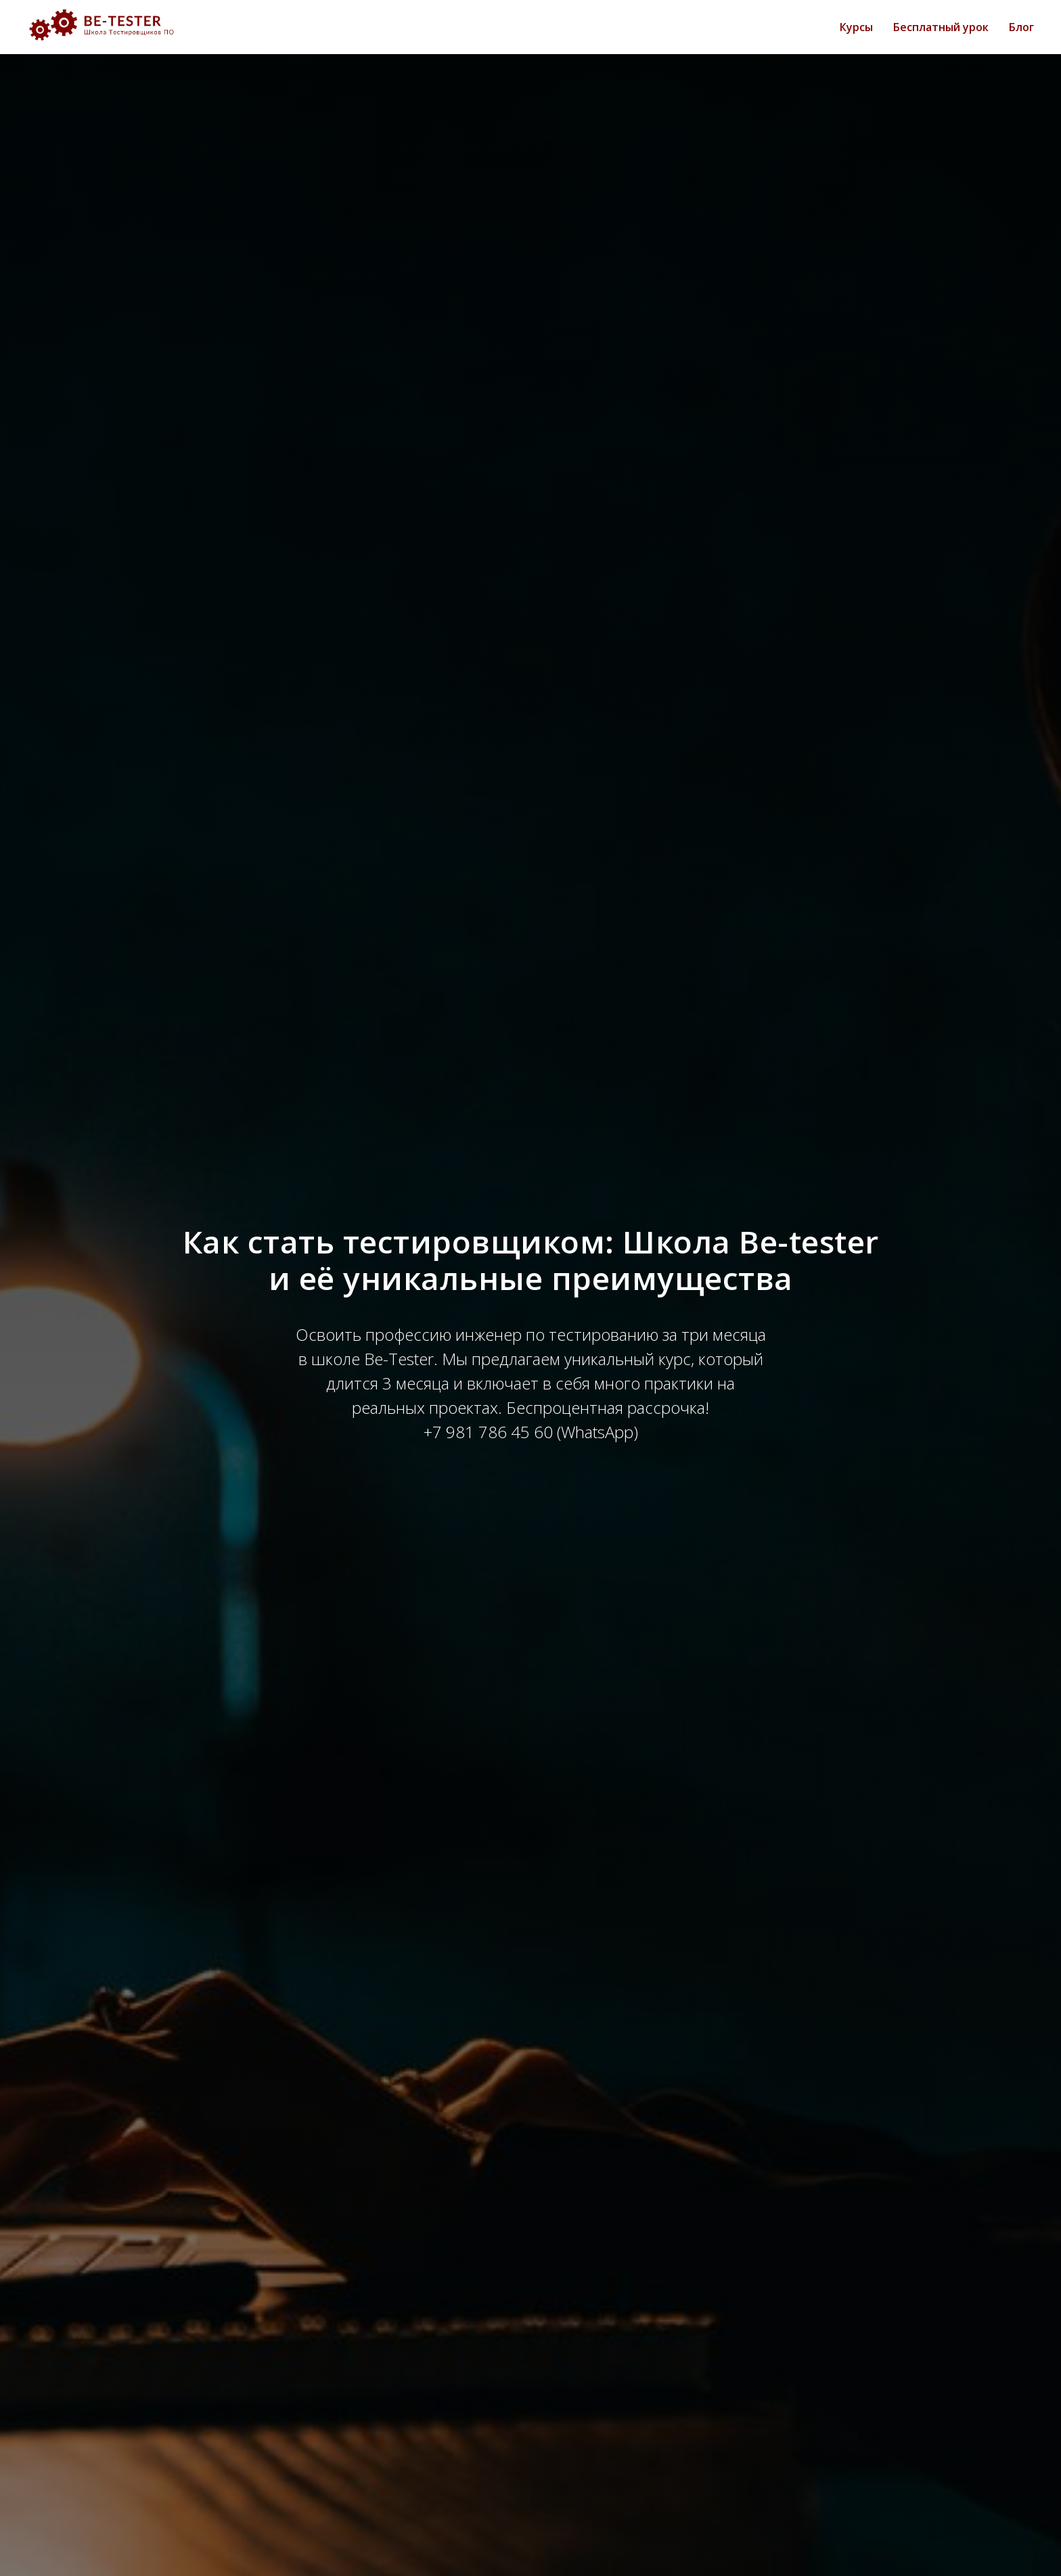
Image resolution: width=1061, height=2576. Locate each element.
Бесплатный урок (941, 27)
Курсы (856, 27)
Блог (1021, 27)
